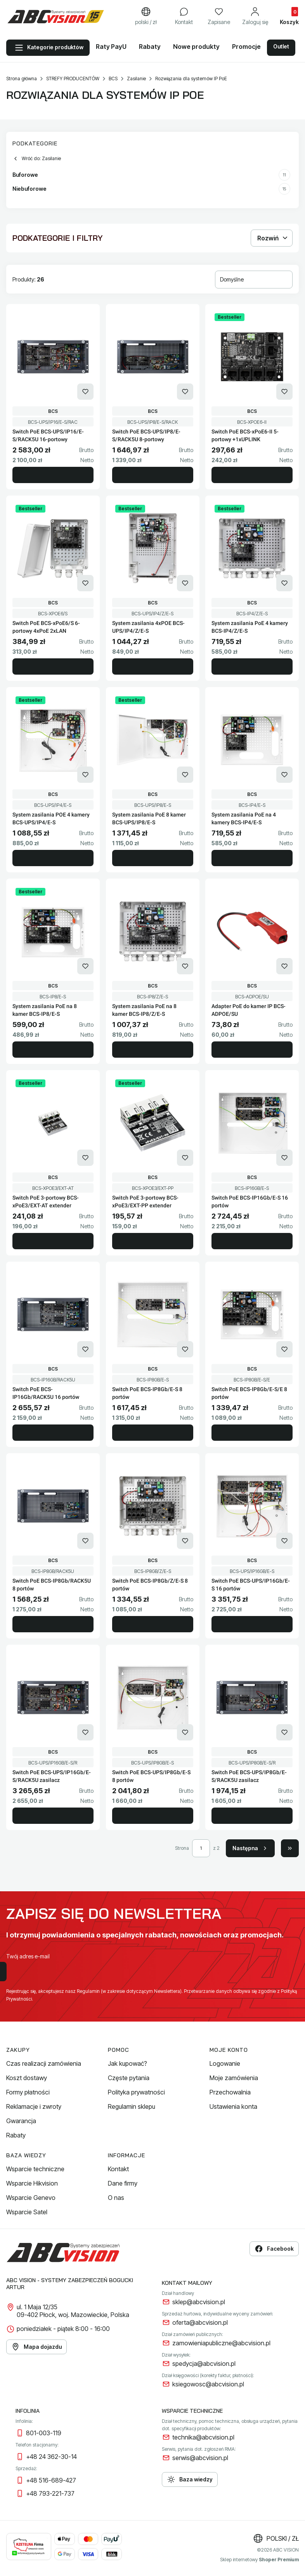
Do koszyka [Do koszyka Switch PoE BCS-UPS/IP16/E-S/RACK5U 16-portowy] (53, 475)
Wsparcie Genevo (30, 2197)
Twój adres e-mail (28, 1956)
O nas (116, 2197)
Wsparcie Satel (26, 2212)
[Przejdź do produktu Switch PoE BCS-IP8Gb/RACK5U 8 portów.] (53, 1505)
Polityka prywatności (136, 2092)
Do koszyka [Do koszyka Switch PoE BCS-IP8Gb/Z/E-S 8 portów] (152, 1624)
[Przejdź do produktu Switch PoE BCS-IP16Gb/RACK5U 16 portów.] (53, 1314)
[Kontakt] (184, 16)
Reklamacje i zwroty (33, 2106)
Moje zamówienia (234, 2078)
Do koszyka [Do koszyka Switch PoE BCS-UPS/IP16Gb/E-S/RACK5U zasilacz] (53, 1816)
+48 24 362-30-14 (51, 2456)
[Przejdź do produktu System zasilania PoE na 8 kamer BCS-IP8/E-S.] (53, 931)
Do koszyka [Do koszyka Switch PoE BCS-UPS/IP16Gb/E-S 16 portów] (252, 1624)
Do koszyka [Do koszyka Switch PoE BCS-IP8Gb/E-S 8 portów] (152, 1432)
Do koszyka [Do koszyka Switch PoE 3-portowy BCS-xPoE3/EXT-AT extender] (53, 1241)
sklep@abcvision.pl (198, 2302)
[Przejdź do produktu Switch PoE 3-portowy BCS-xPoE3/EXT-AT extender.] (53, 1122)
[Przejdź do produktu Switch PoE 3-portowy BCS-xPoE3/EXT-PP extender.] (152, 1122)
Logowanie (225, 2063)
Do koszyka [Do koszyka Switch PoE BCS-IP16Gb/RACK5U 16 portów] (53, 1432)
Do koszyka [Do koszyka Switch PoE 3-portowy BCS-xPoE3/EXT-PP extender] (152, 1241)
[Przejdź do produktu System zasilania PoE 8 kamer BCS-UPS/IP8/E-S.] (152, 739)
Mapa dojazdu (36, 2347)
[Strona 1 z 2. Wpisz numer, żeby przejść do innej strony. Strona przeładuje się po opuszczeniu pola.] (201, 1848)
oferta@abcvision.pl (200, 2322)
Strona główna (21, 78)
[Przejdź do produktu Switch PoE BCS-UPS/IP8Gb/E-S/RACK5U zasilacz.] (252, 1697)
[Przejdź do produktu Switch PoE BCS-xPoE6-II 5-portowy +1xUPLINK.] (252, 356)
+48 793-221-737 (50, 2493)
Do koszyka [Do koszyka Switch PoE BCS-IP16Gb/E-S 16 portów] (252, 1241)
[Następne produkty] (250, 1848)
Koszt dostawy (26, 2078)
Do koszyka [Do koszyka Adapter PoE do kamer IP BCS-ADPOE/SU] (252, 1049)
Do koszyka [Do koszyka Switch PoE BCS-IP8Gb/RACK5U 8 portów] (53, 1624)
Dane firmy (122, 2183)
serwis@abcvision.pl (200, 2458)
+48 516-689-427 (51, 2480)
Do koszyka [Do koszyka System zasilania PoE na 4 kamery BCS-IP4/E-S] (252, 858)
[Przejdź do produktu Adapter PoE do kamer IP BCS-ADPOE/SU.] (252, 931)
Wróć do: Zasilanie (36, 158)
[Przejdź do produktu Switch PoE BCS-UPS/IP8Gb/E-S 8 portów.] (152, 1697)
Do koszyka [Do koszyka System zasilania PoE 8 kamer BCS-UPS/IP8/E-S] (152, 858)
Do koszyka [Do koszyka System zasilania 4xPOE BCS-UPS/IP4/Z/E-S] (152, 666)
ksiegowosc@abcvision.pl (208, 2384)
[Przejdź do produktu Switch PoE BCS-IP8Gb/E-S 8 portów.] (152, 1314)
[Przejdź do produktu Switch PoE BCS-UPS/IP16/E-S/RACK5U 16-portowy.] (53, 356)
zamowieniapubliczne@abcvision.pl (221, 2343)
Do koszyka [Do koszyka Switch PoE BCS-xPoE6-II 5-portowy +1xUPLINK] (252, 475)
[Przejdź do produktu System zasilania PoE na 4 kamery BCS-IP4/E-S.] (252, 739)
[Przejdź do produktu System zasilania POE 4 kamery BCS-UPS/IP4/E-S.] (53, 739)
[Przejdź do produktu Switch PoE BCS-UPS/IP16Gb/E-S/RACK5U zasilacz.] (53, 1697)
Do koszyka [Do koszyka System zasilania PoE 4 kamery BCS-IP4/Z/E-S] (252, 666)
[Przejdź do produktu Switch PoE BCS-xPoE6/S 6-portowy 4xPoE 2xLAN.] (53, 548)
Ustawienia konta (233, 2106)
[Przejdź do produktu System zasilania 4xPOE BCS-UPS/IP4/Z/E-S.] (152, 548)
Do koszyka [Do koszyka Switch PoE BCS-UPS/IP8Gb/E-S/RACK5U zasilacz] (252, 1816)
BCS (113, 78)
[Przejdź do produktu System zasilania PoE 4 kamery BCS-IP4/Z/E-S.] (252, 548)
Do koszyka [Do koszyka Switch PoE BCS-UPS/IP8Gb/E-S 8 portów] (152, 1816)
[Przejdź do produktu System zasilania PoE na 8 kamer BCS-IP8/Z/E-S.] (152, 931)
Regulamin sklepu (131, 2106)
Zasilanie (136, 78)
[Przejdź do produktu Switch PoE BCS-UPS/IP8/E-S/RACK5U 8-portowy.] (152, 356)
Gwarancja (21, 2121)
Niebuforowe (151, 189)
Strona (182, 1848)
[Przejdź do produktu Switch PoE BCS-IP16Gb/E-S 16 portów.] (252, 1122)
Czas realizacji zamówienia (43, 2063)
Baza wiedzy (190, 2479)
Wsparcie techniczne (35, 2169)
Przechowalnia (230, 2092)
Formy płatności (28, 2092)
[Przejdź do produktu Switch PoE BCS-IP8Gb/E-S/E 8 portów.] (252, 1314)
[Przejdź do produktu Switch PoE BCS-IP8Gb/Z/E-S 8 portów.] (152, 1505)
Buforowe (151, 175)
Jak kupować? (127, 2063)
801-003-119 (43, 2433)
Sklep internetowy (259, 2559)
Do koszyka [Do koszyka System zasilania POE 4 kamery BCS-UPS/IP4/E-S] (53, 858)
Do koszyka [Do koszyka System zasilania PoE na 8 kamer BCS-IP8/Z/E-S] (152, 1049)
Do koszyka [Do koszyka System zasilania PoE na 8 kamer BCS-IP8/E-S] (53, 1049)
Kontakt (118, 2169)
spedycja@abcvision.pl (204, 2363)
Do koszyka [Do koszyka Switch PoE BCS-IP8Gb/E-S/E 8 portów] (252, 1432)
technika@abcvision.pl (203, 2437)
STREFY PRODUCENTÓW (72, 78)
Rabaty (16, 2135)
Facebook (274, 2249)
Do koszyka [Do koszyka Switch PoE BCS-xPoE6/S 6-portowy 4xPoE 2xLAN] (53, 666)
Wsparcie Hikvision (32, 2183)
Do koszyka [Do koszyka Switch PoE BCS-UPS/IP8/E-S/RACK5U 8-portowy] (152, 475)
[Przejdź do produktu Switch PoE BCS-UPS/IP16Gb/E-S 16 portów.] (252, 1505)
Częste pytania (128, 2078)
